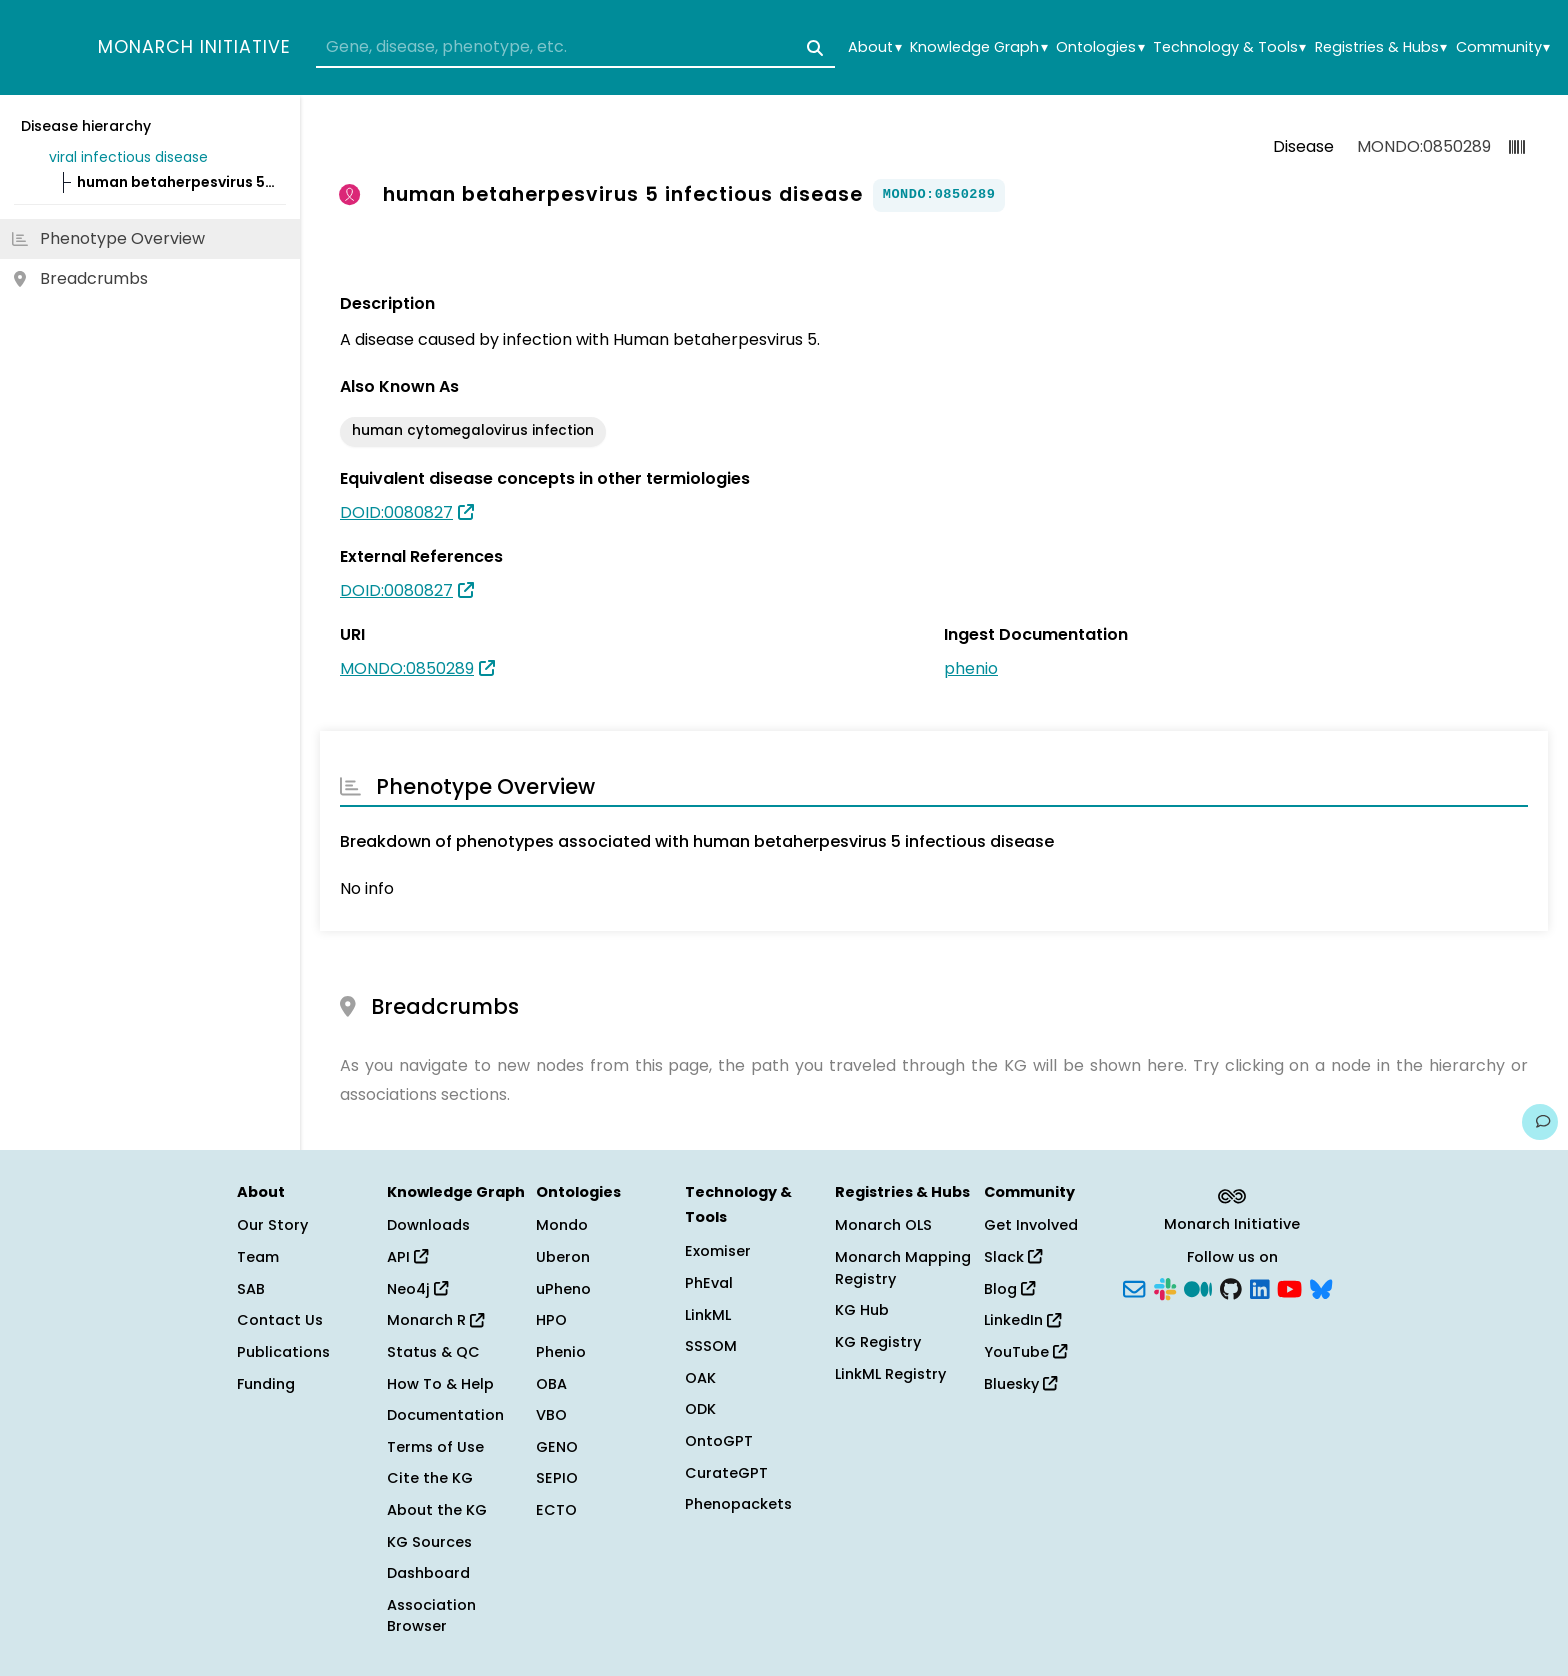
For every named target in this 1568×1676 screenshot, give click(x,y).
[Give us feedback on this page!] (1540, 1122)
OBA (551, 1384)
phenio (971, 668)
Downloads (428, 1225)
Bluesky (1020, 1384)
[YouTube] (1289, 1287)
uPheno (563, 1289)
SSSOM (711, 1346)
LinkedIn (1022, 1320)
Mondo (562, 1225)
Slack (1013, 1257)
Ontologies (1100, 47)
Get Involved (1031, 1225)
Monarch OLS (883, 1225)
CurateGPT (726, 1473)
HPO (551, 1320)
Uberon (563, 1257)
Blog (1009, 1289)
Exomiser (718, 1251)
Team (258, 1257)
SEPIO (557, 1478)
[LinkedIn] (1260, 1287)
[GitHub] (1231, 1287)
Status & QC (433, 1352)
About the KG (437, 1510)
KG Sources (429, 1542)
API (407, 1257)
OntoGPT (719, 1441)
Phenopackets (738, 1504)
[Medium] (1198, 1287)
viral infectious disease (128, 157)
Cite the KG (430, 1478)
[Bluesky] (1321, 1287)
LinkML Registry (890, 1374)
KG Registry (878, 1342)
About (874, 47)
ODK (700, 1409)
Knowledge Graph (978, 47)
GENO (557, 1447)
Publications (283, 1352)
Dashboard (428, 1573)
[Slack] (1165, 1287)
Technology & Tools (1229, 47)
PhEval (709, 1283)
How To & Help (440, 1384)
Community (1503, 47)
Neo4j (417, 1289)
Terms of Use (435, 1447)
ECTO (556, 1510)
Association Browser (431, 1616)
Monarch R (435, 1320)
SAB (251, 1289)
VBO (551, 1415)
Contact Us (280, 1320)
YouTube (1025, 1352)
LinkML (708, 1315)
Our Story (272, 1225)
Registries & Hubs (1381, 47)
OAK (700, 1378)
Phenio (561, 1352)
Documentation (445, 1415)
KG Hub (862, 1310)
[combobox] (575, 48)
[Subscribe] (1134, 1287)
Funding (266, 1384)
